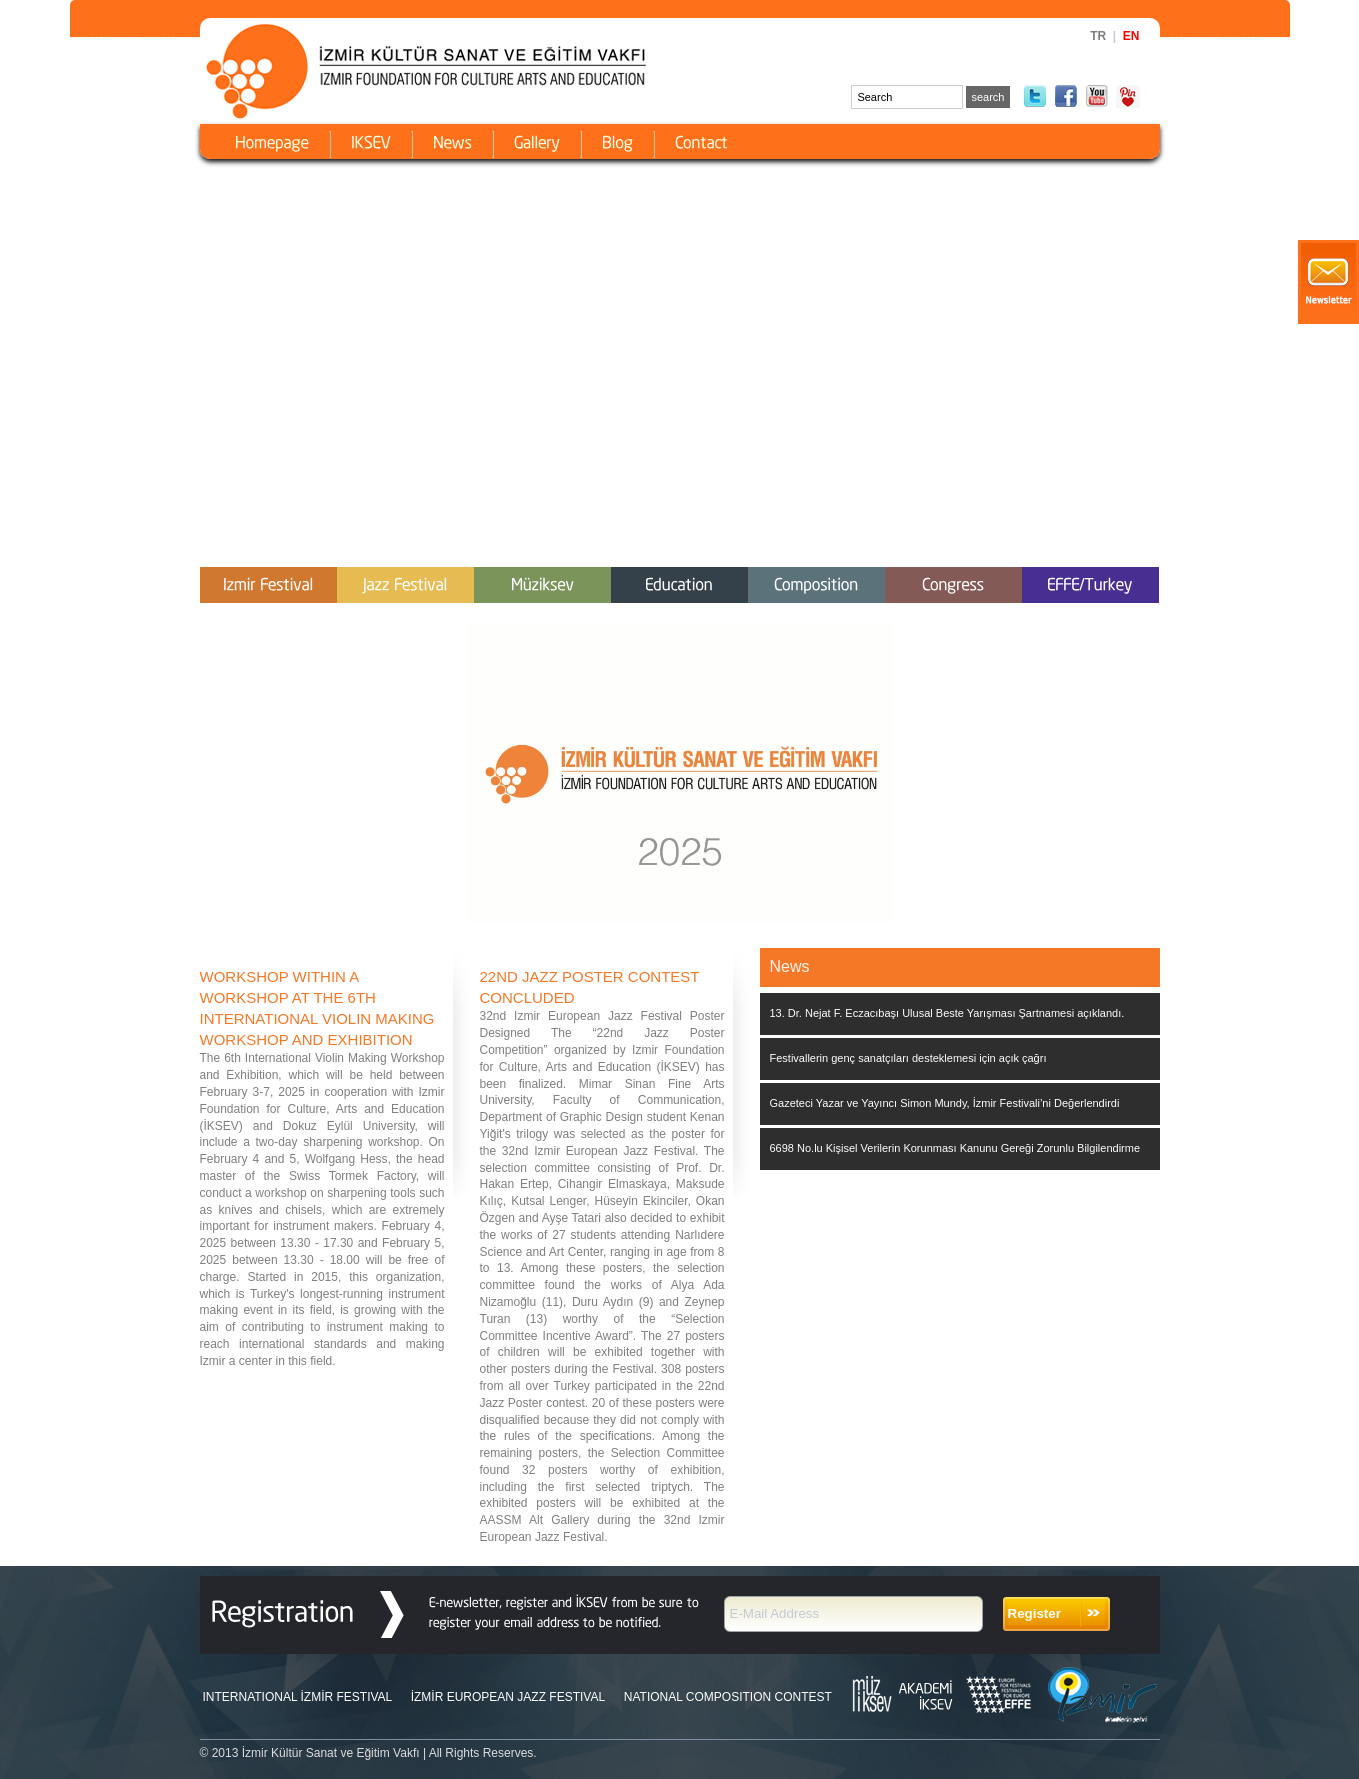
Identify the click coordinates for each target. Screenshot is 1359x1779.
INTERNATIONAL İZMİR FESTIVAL (298, 1697)
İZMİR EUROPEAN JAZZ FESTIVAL (508, 1697)
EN (1131, 36)
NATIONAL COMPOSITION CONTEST (728, 1697)
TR (1098, 36)
